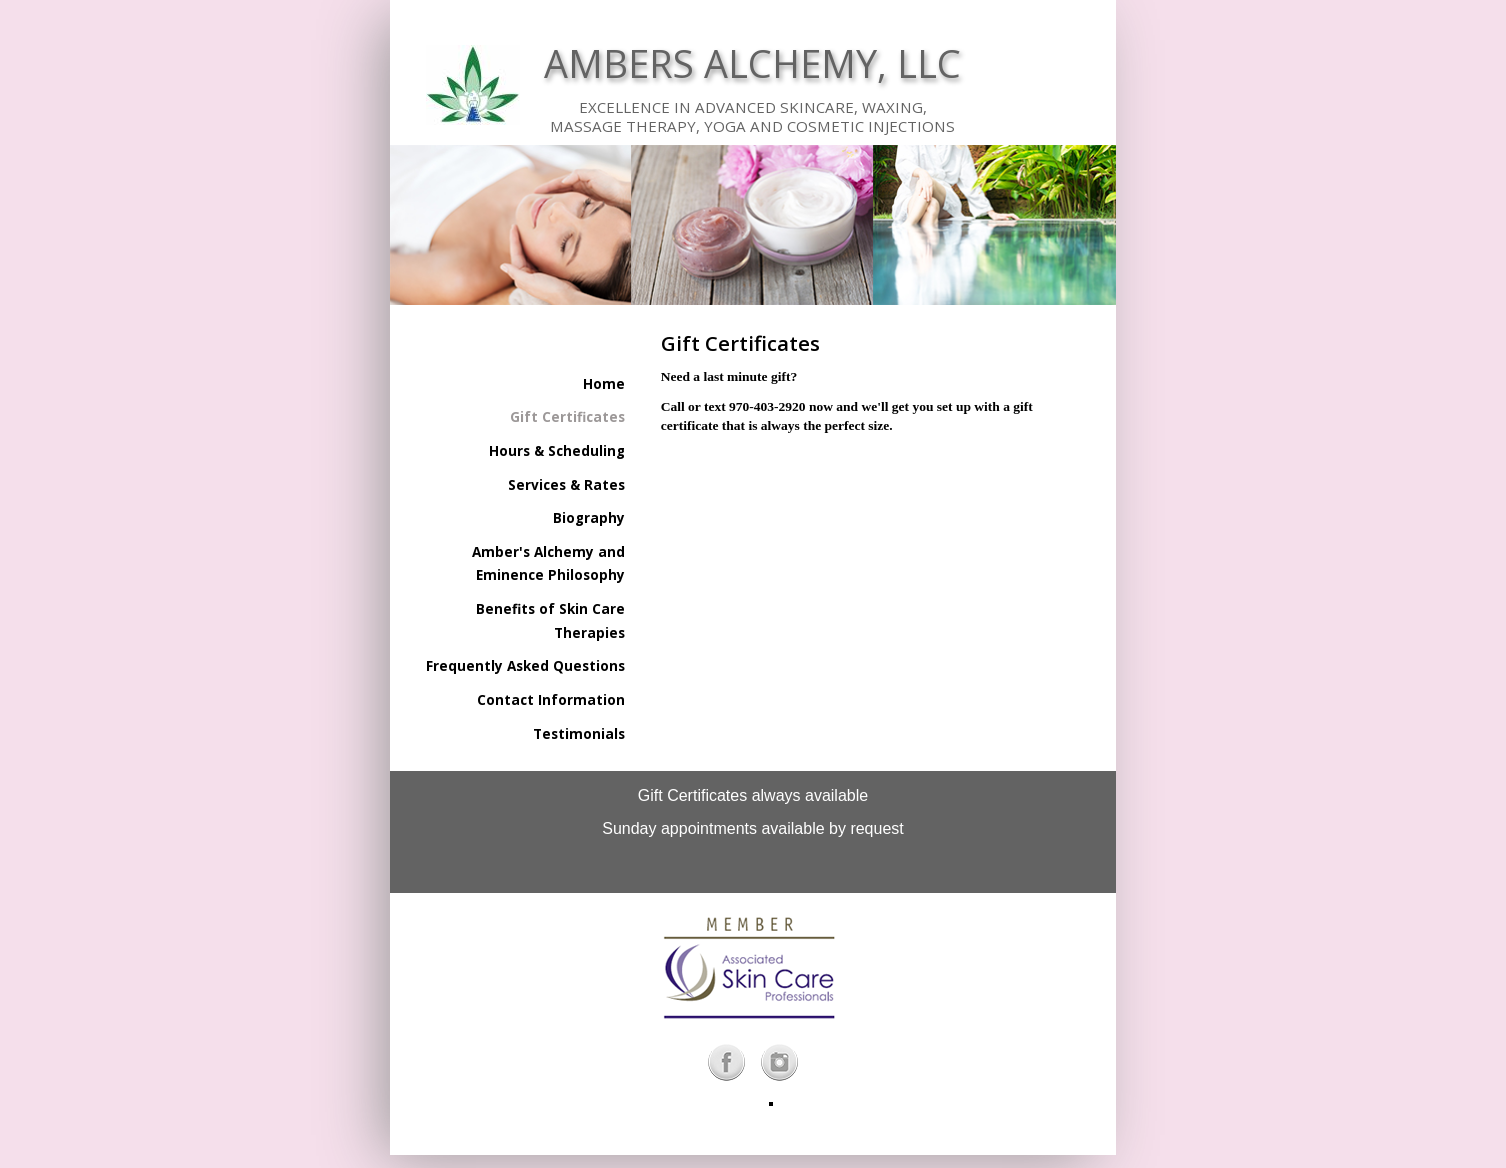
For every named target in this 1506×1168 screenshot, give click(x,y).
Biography (589, 518)
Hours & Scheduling (557, 451)
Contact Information (551, 700)
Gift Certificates (567, 417)
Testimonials (579, 734)
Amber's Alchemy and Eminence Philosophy (548, 564)
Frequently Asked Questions (525, 666)
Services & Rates (566, 485)
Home (604, 384)
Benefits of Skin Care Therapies (550, 621)
